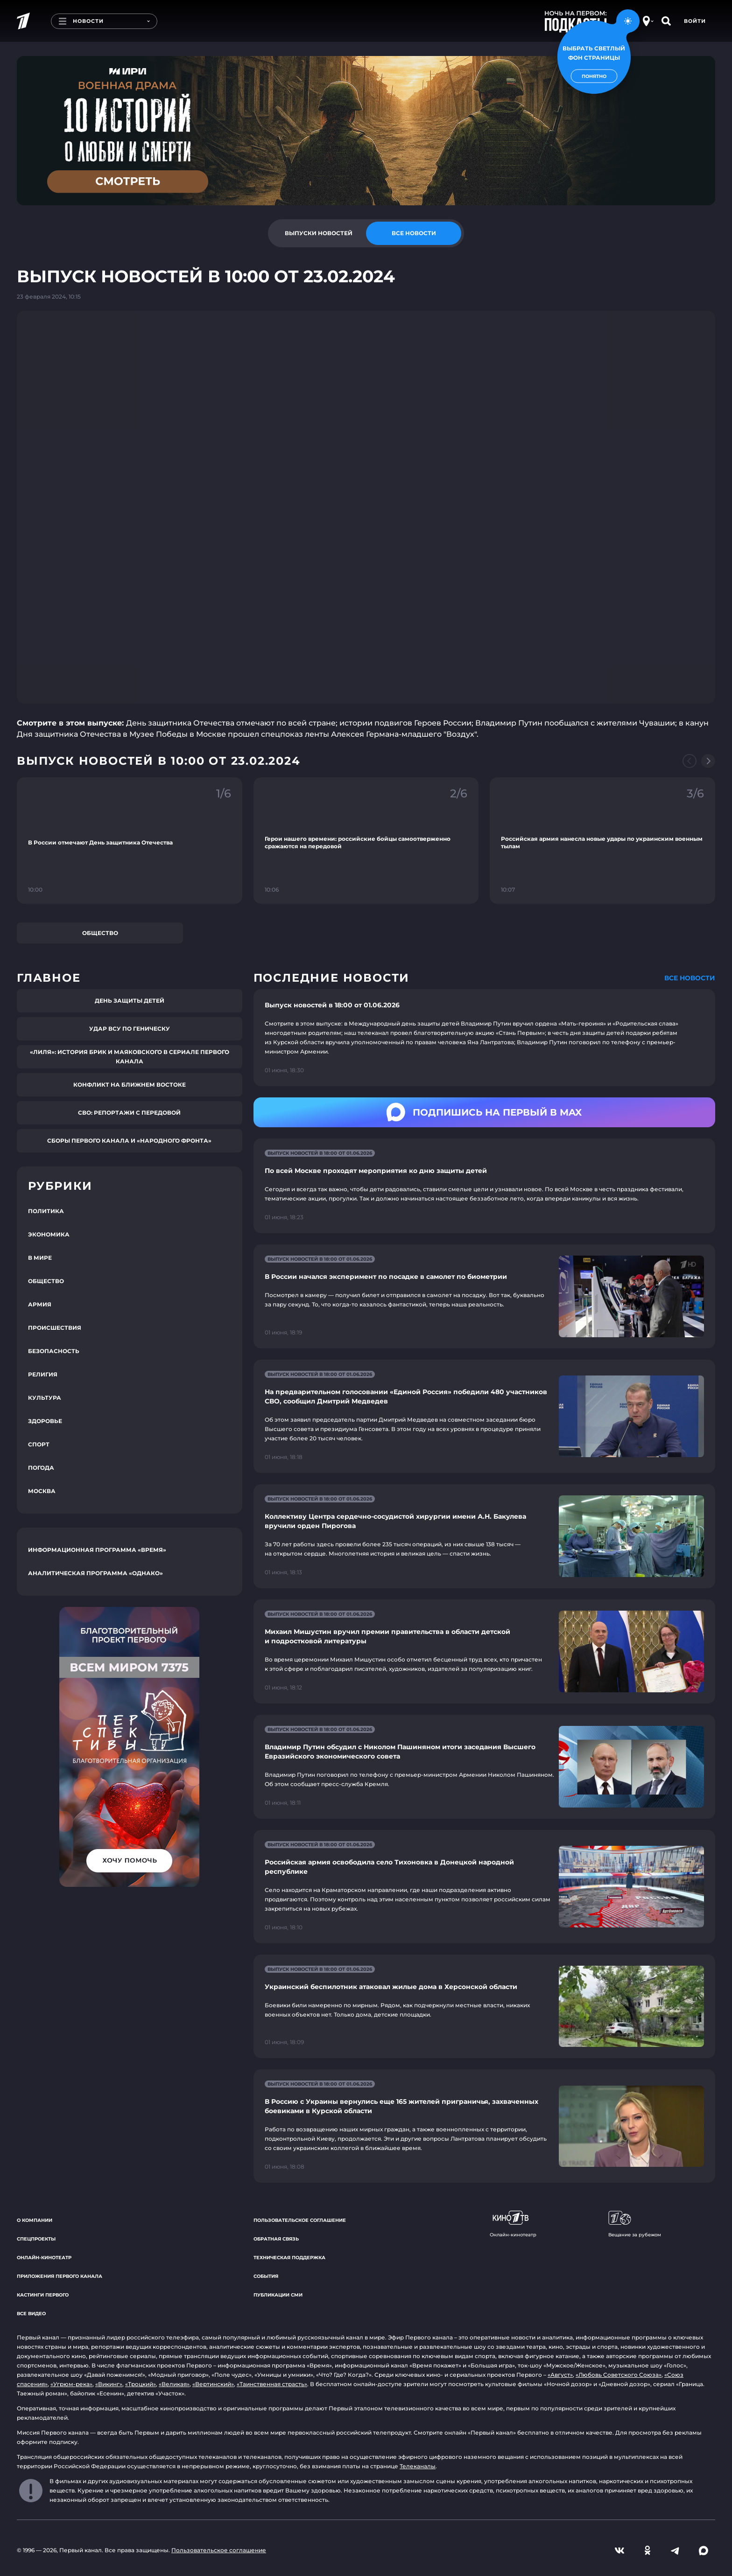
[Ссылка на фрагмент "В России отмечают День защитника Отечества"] (129, 840)
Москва (42, 1490)
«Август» (560, 2374)
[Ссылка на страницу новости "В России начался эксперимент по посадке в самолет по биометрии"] (484, 1296)
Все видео (31, 2314)
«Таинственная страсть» (272, 2384)
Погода (41, 1467)
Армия (39, 1304)
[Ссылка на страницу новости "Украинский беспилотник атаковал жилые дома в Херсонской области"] (484, 2006)
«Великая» (174, 2384)
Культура (44, 1397)
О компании (34, 2220)
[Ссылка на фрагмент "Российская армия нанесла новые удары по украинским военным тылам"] (602, 840)
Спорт (38, 1444)
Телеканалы (418, 2466)
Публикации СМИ (278, 2295)
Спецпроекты (36, 2239)
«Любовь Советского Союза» (619, 2374)
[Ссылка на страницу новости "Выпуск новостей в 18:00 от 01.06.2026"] (484, 1037)
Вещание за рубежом (634, 2224)
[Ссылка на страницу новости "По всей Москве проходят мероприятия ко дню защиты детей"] (484, 1186)
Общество (100, 932)
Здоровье (45, 1420)
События (265, 2276)
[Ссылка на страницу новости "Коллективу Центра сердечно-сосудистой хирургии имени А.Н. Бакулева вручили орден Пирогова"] (484, 1536)
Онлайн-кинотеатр (44, 2258)
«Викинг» (108, 2384)
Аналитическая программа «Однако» (95, 1573)
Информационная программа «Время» (97, 1549)
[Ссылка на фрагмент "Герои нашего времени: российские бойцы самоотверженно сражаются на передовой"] (366, 840)
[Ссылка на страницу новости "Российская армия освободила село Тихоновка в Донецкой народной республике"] (484, 1886)
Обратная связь (276, 2239)
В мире (40, 1257)
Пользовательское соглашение (299, 2220)
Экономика (49, 1234)
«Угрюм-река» (71, 2384)
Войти (695, 21)
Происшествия (54, 1327)
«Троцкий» (140, 2384)
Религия (42, 1374)
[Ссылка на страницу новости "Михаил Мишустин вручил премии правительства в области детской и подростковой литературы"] (484, 1651)
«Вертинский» (213, 2384)
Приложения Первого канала (59, 2276)
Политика (46, 1211)
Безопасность (53, 1350)
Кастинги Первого (43, 2295)
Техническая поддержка (289, 2258)
